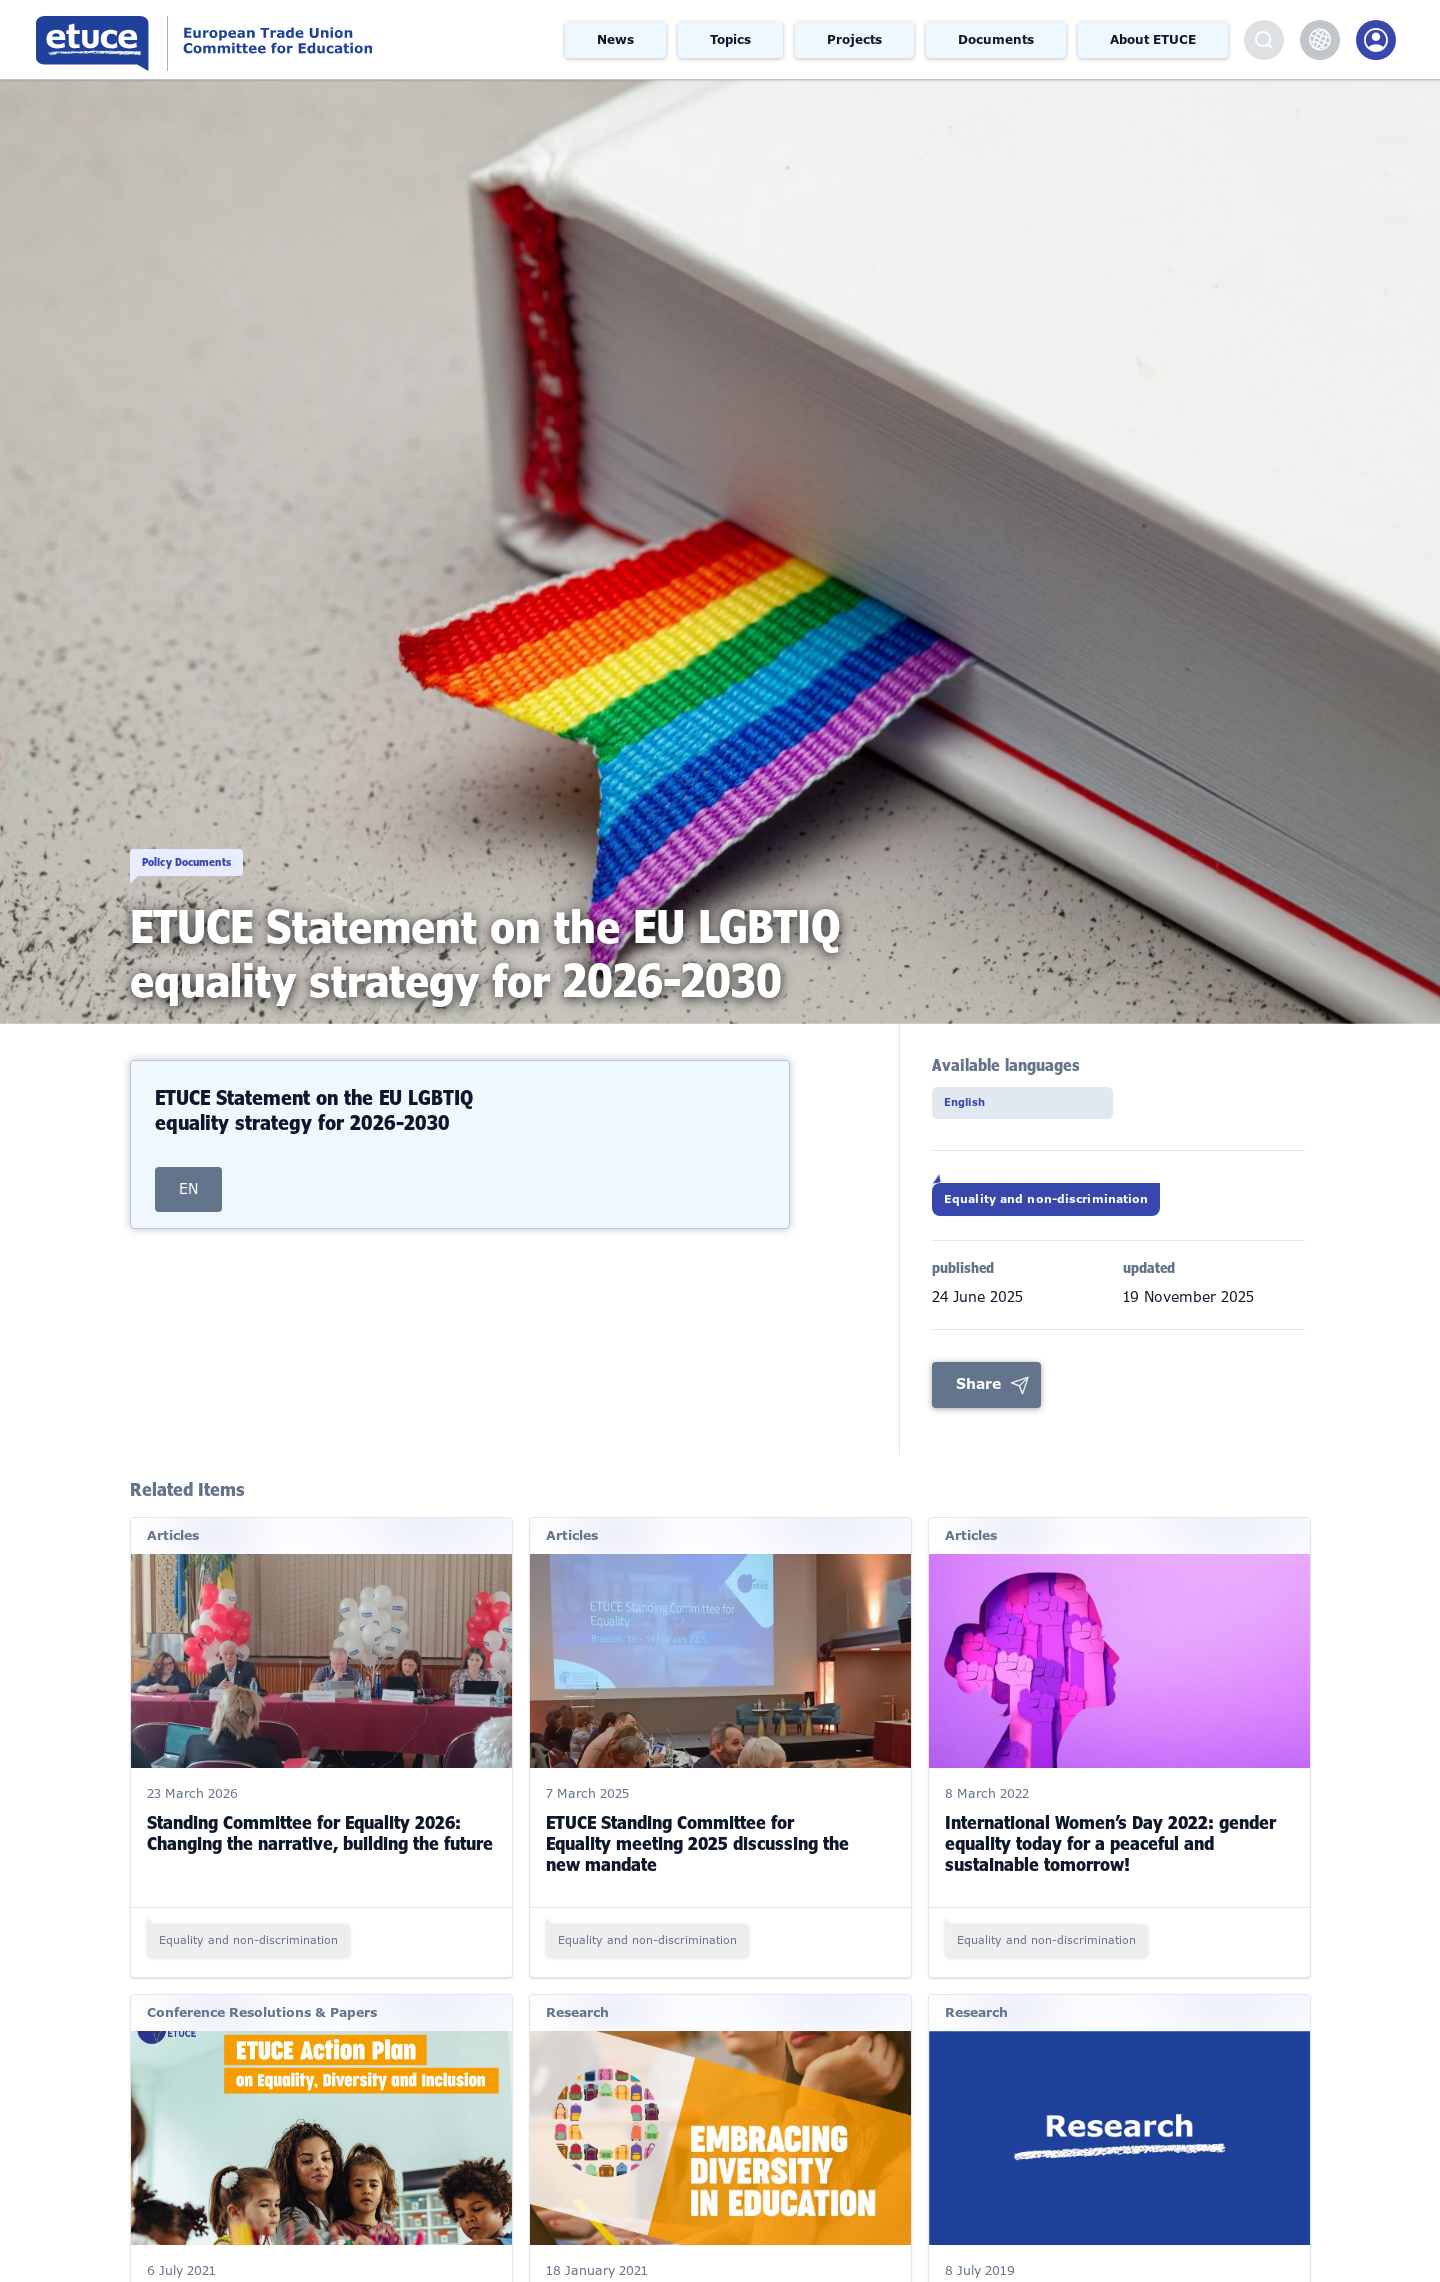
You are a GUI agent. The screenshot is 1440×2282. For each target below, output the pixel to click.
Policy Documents (228, 840)
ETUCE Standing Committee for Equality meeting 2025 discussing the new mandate (697, 1862)
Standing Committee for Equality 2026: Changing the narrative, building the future (320, 1851)
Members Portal (1376, 40)
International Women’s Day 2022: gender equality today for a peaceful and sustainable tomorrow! (1110, 1862)
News (615, 40)
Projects (854, 40)
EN (188, 1189)
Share (978, 1403)
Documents (996, 40)
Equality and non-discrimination (1084, 1212)
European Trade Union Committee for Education (273, 39)
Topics (730, 40)
